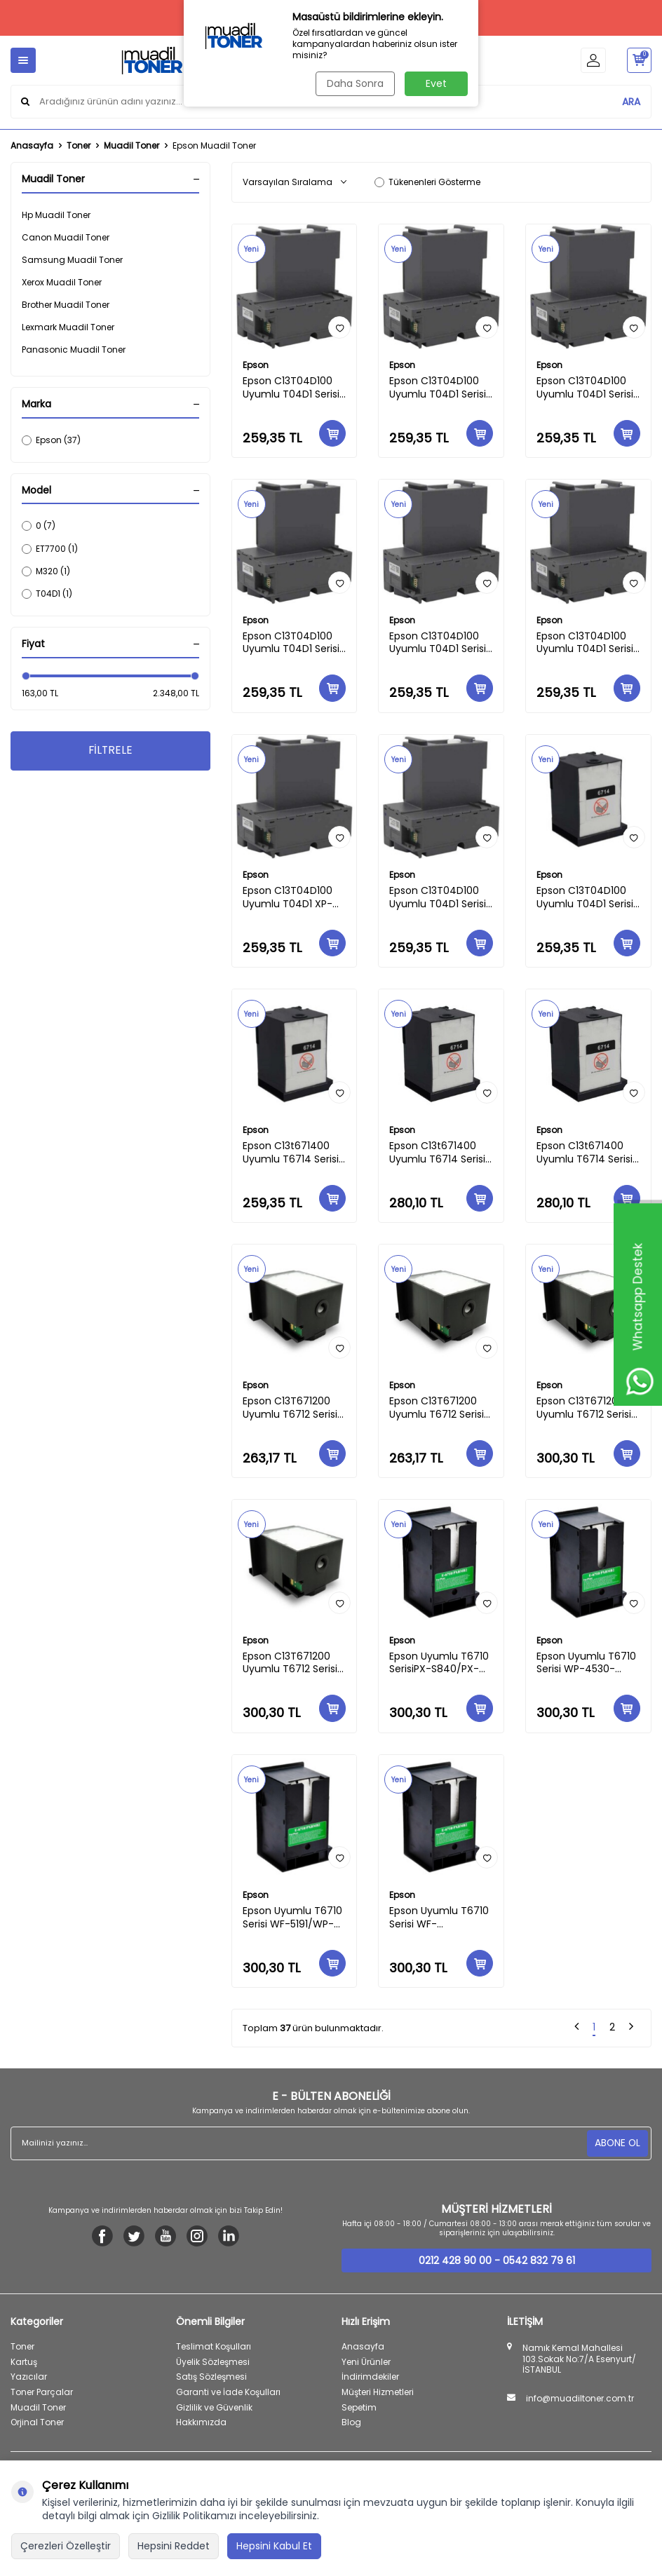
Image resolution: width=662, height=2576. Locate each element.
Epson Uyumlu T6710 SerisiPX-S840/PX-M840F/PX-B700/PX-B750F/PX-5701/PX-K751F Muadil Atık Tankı (440, 1663)
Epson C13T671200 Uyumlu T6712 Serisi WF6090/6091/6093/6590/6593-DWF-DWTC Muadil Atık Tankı (294, 1663)
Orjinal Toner (37, 2422)
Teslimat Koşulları (213, 2346)
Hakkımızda (201, 2422)
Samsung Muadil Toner (72, 260)
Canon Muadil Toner (65, 237)
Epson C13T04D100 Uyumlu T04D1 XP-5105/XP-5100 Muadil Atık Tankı (292, 897)
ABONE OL (616, 2143)
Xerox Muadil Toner (62, 282)
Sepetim (359, 2407)
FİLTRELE (110, 751)
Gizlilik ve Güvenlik (214, 2407)
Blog (351, 2422)
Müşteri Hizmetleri (378, 2392)
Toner (78, 145)
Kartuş (24, 2362)
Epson (256, 365)
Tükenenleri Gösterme (427, 182)
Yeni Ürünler (366, 2362)
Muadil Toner (131, 145)
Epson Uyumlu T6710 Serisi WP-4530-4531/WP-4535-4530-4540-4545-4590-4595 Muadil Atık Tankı (586, 1663)
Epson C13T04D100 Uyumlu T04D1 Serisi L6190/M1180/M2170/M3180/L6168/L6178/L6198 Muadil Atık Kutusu (588, 387)
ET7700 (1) (50, 549)
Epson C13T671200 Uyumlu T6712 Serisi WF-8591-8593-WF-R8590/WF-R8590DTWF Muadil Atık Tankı (437, 1408)
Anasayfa (32, 145)
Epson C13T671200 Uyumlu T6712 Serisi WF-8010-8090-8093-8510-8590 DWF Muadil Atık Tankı (583, 1408)
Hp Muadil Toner (56, 215)
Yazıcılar (29, 2376)
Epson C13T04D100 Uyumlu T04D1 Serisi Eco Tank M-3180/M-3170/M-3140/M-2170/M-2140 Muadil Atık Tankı (586, 643)
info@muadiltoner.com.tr (580, 2398)
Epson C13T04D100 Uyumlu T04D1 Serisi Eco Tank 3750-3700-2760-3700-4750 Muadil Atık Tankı (291, 643)
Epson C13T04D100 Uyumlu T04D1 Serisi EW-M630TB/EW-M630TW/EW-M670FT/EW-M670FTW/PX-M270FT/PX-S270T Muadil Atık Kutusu (291, 387)
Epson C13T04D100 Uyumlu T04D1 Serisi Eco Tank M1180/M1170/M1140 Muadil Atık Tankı (437, 643)
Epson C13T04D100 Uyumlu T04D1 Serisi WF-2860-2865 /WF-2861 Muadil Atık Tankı (440, 897)
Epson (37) (51, 440)
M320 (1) (46, 571)
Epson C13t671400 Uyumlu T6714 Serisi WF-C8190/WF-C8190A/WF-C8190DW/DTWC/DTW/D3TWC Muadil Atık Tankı (588, 1152)
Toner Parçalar (42, 2392)
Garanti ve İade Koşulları (228, 2392)
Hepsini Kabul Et (274, 2546)
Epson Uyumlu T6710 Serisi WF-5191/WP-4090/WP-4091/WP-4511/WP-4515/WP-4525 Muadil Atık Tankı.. (293, 1917)
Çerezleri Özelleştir (65, 2546)
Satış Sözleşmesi (211, 2376)
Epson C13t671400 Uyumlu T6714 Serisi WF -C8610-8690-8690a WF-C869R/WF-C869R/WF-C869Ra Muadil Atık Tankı (437, 1152)
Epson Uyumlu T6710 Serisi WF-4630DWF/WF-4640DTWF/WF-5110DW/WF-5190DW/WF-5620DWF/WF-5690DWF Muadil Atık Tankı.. (439, 1917)
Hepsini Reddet (173, 2546)
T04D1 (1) (47, 593)
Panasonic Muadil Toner (74, 349)
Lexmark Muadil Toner (68, 327)
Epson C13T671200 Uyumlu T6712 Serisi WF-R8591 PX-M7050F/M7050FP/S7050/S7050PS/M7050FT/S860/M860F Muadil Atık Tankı (294, 1408)
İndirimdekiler (370, 2376)
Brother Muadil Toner (65, 305)
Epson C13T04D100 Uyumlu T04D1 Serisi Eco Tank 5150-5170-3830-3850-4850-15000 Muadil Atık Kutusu (439, 387)
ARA (631, 101)
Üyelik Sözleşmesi (213, 2362)
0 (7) (38, 525)
